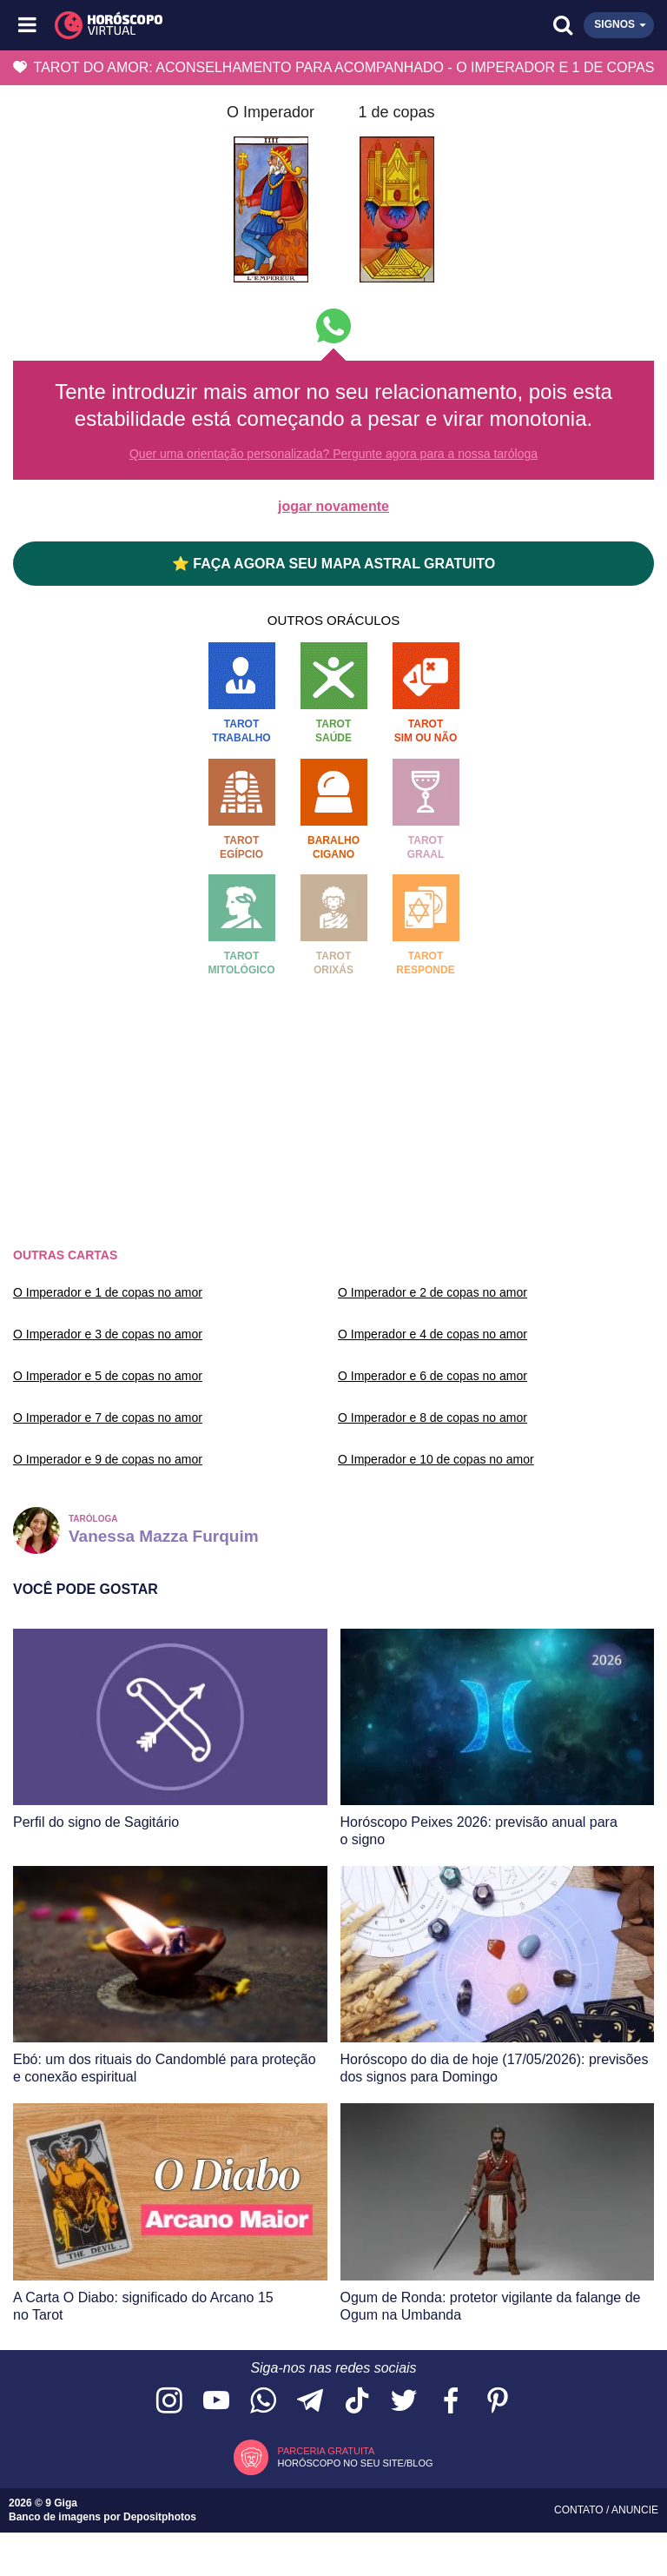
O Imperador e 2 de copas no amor (432, 1292)
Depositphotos (159, 2517)
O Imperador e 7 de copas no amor (107, 1417)
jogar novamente (333, 506)
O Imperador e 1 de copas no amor (107, 1292)
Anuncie (634, 2510)
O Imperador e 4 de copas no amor (432, 1334)
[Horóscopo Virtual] (182, 25)
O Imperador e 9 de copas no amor (107, 1459)
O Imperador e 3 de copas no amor (107, 1334)
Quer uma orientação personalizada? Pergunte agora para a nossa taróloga (333, 454)
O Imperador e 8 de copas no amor (432, 1417)
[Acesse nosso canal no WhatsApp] (263, 2402)
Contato (580, 2510)
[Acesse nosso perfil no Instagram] (169, 2402)
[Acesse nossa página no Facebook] (451, 2402)
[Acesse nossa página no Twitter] (404, 2402)
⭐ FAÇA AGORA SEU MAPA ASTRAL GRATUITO (333, 563)
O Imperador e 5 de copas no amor (107, 1376)
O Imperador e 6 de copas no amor (432, 1376)
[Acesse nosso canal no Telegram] (310, 2402)
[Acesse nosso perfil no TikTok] (357, 2402)
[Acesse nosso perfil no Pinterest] (497, 2402)
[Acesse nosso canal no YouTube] (216, 2402)
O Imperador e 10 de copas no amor (436, 1459)
